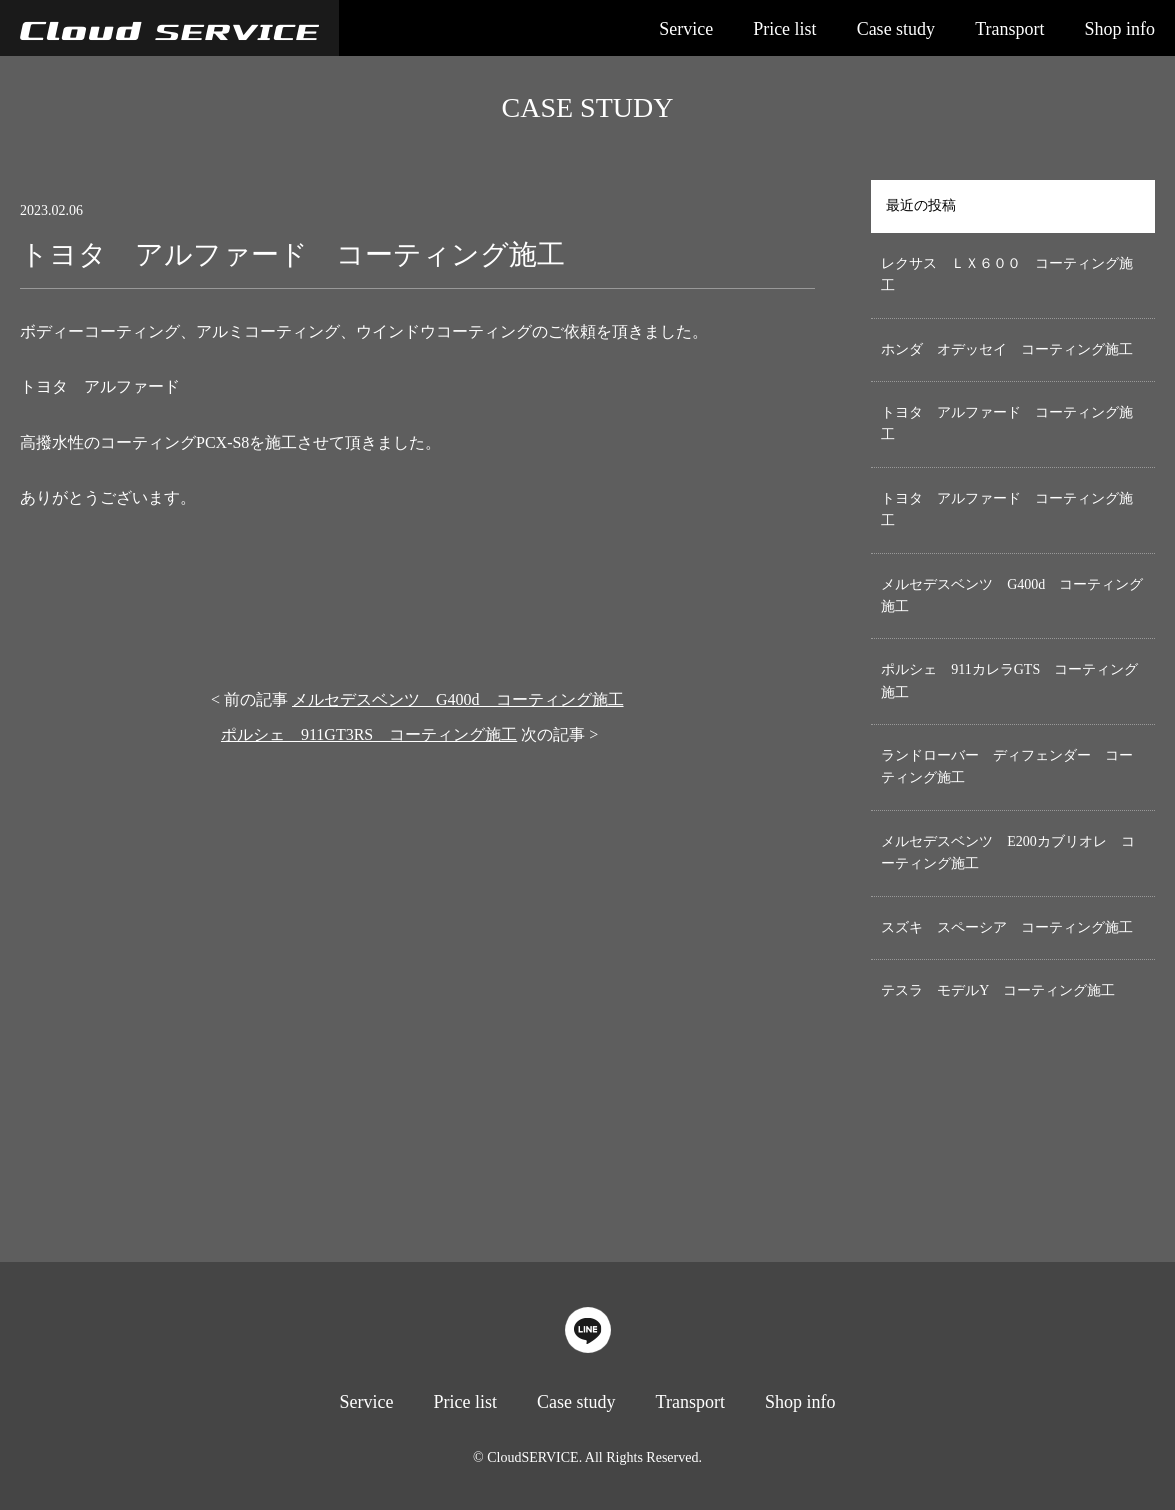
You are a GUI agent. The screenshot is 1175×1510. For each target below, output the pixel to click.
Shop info (1119, 29)
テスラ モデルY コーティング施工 (998, 990)
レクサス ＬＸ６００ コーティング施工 (1007, 274)
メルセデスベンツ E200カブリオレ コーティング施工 (1008, 852)
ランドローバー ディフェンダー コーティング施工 (1007, 766)
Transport (1009, 29)
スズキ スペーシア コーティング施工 (1007, 927)
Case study (896, 29)
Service (686, 29)
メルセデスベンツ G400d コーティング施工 (458, 699)
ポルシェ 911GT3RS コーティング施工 (369, 734)
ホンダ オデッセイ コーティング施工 (1007, 349)
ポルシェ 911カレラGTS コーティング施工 (1009, 680)
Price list (785, 29)
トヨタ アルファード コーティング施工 (1007, 423)
